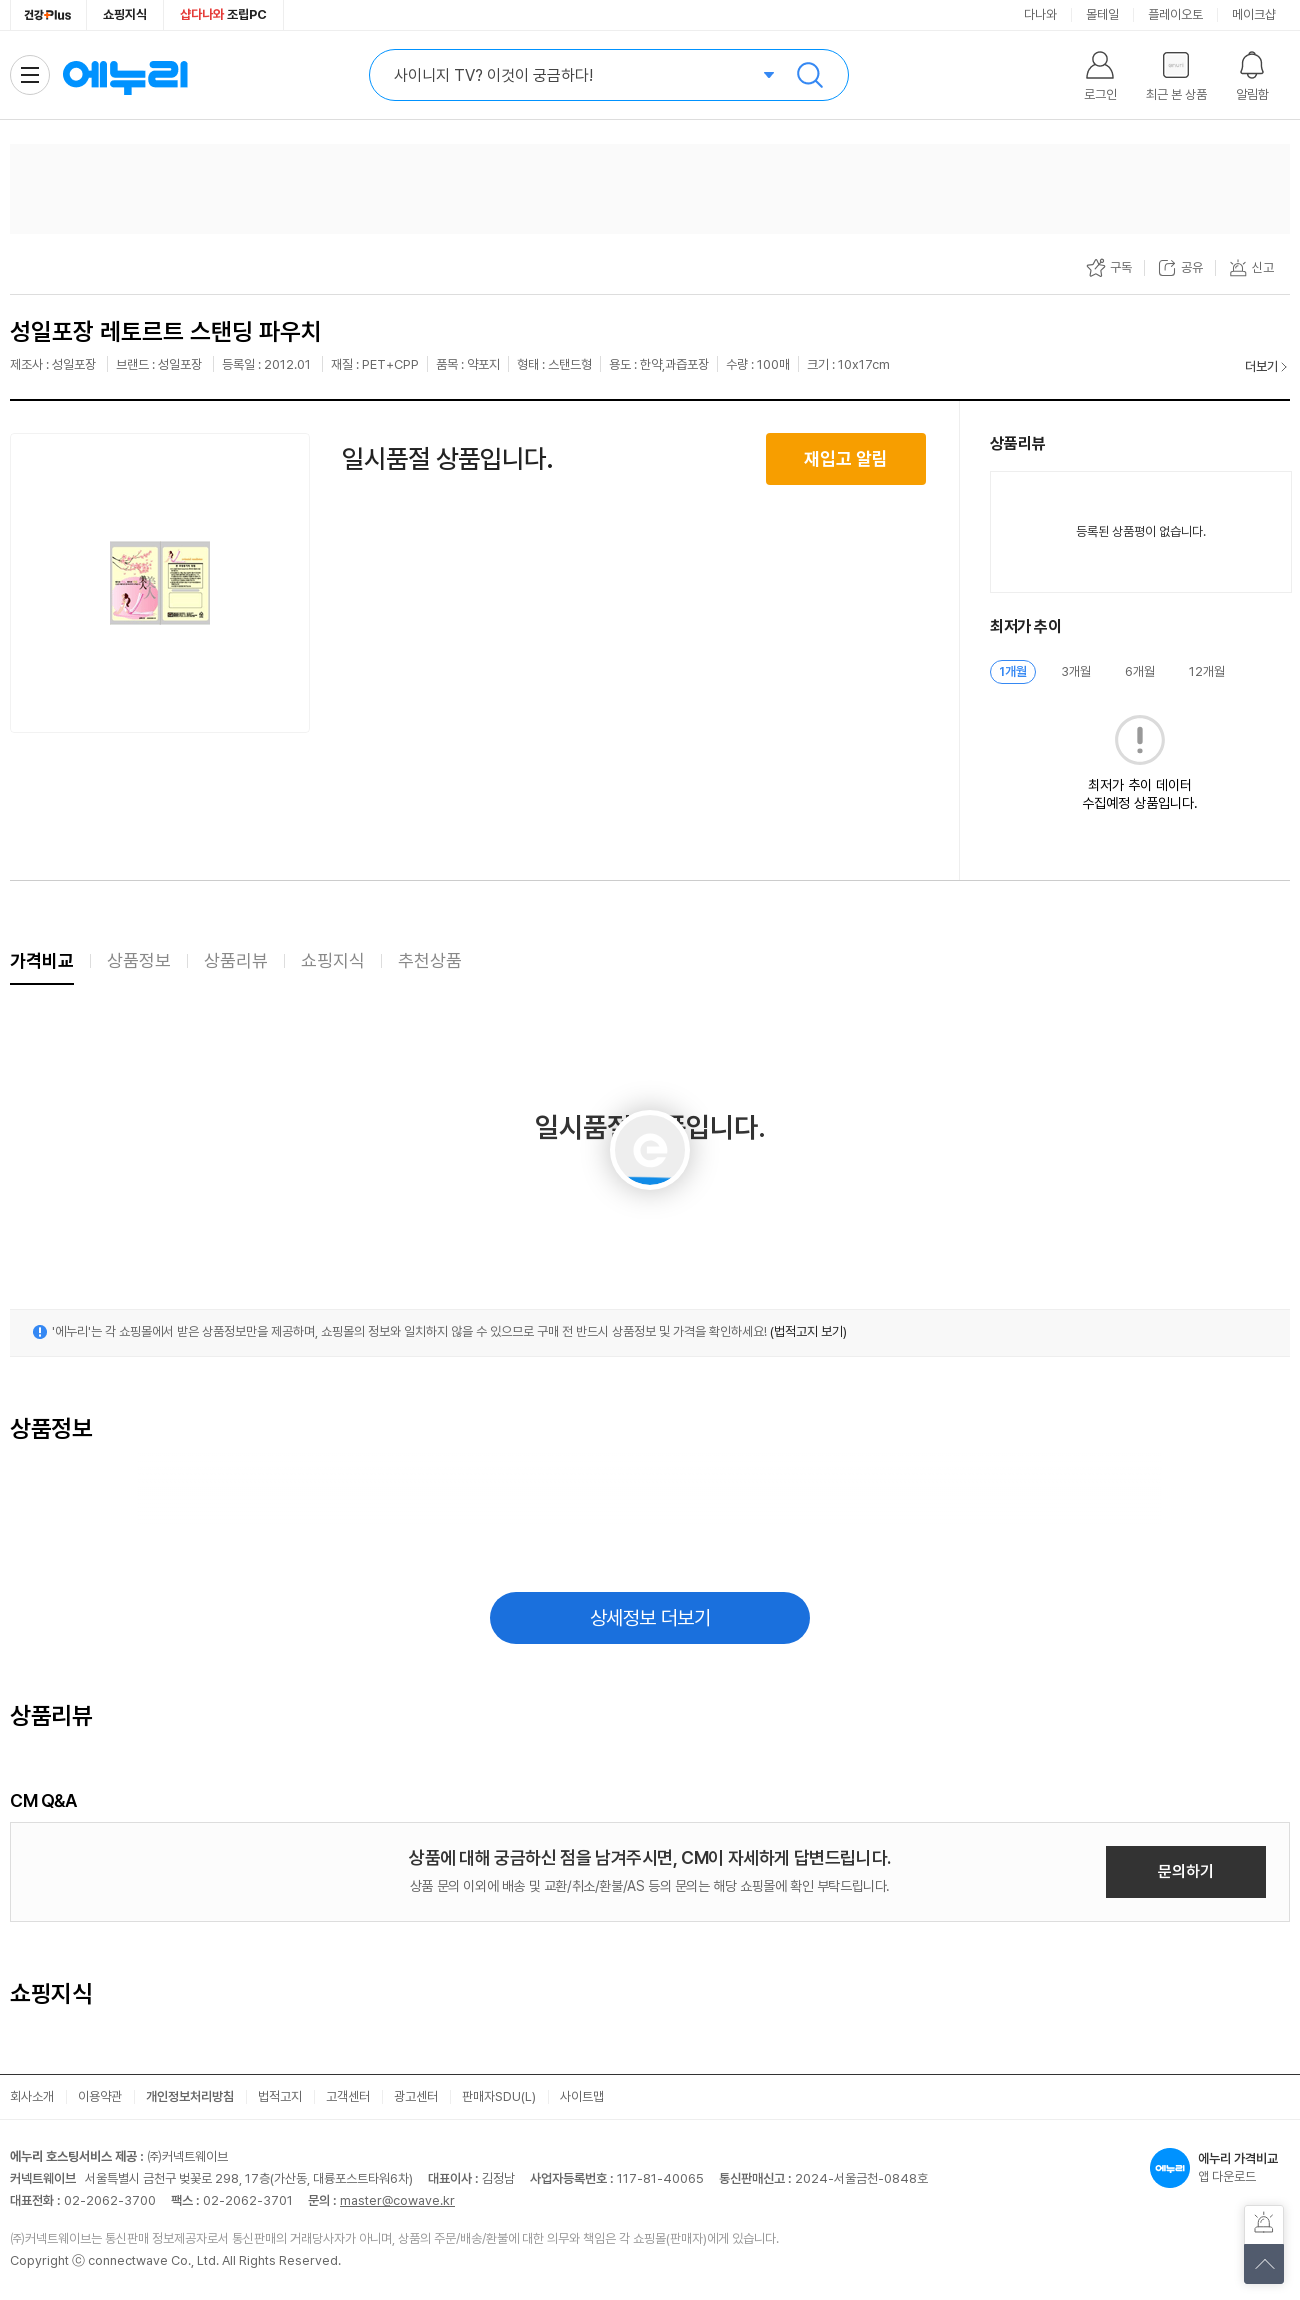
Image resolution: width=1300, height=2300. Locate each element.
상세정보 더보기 (650, 1618)
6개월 (1140, 671)
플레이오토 (1175, 14)
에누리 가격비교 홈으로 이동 (125, 75)
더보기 (1261, 366)
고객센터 (348, 2096)
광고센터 (416, 2096)
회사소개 (32, 2096)
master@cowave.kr (397, 2200)
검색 (810, 75)
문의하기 (1186, 1871)
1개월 (1013, 671)
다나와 (1040, 14)
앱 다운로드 (1220, 2168)
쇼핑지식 (125, 14)
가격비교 (42, 960)
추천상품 (430, 960)
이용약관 (100, 2096)
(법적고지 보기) (808, 1331)
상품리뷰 (236, 960)
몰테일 (1102, 14)
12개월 (1207, 671)
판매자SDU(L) (499, 2096)
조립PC (223, 14)
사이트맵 (582, 2096)
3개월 (1076, 671)
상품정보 (139, 960)
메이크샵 (1254, 14)
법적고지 (280, 2096)
